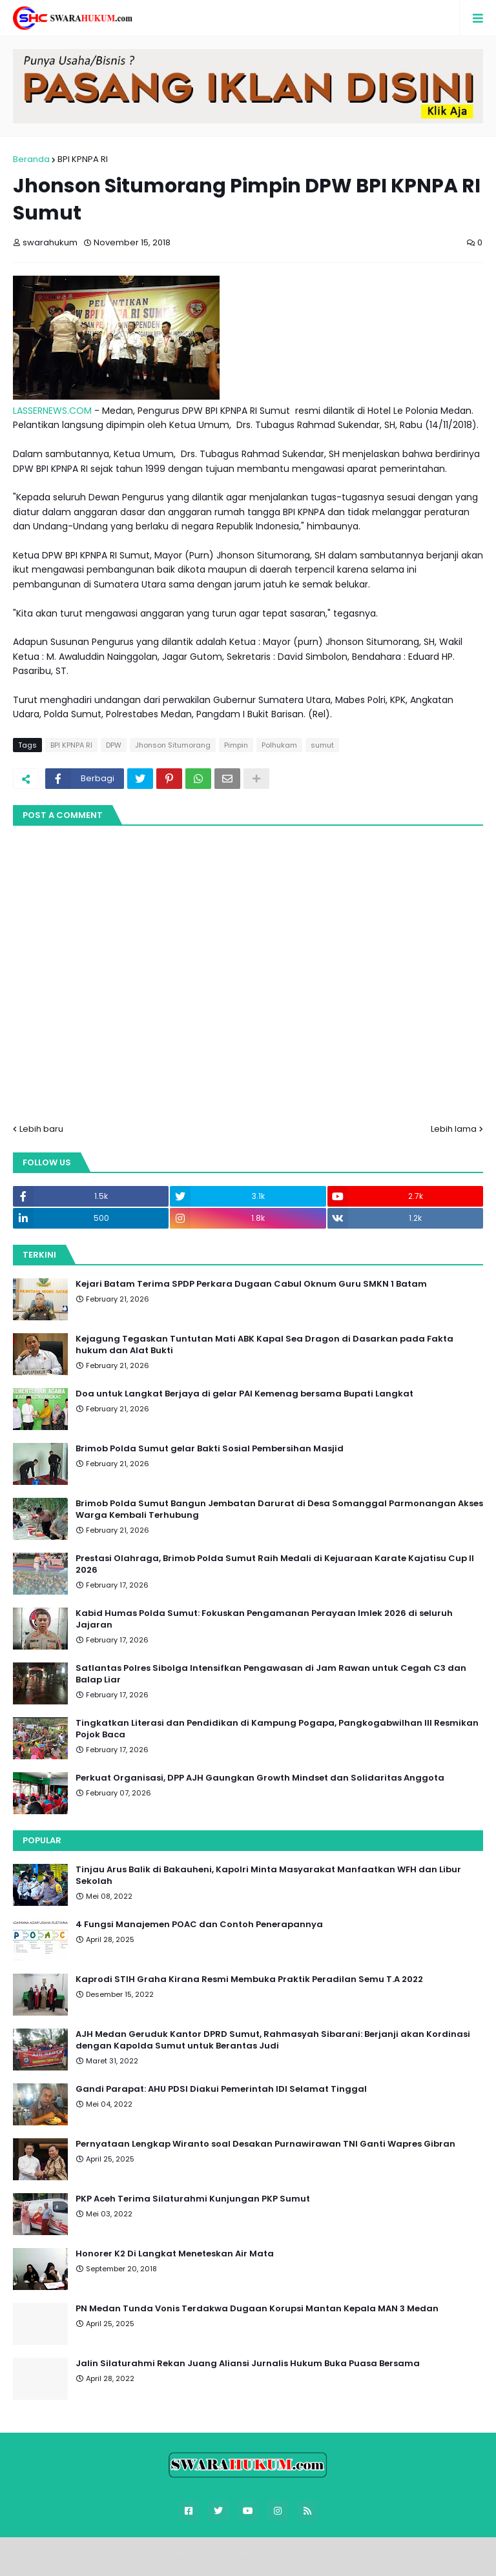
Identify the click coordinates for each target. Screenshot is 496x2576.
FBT (324, 2553)
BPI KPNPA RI (82, 159)
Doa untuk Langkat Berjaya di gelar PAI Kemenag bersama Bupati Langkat (244, 1394)
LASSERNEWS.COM (52, 410)
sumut (322, 745)
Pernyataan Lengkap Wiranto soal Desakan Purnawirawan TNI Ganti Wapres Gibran (265, 2144)
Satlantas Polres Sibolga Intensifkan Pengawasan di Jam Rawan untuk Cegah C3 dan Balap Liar (271, 1674)
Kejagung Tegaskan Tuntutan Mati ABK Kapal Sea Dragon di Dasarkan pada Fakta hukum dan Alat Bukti (264, 1344)
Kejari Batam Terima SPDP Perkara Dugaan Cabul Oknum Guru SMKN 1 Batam (251, 1284)
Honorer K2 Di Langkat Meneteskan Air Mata (175, 2254)
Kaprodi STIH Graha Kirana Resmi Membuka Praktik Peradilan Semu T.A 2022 (249, 1979)
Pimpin (236, 745)
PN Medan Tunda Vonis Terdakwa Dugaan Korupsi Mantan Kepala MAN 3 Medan (257, 2309)
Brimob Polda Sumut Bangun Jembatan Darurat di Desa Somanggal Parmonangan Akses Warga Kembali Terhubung (279, 1509)
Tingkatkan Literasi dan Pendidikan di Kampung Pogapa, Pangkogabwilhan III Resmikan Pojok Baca (277, 1729)
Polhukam (279, 745)
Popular (42, 1840)
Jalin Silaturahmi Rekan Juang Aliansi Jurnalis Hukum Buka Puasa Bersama (248, 2363)
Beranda (31, 159)
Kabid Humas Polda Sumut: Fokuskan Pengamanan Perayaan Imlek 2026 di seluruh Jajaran (264, 1619)
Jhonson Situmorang (173, 745)
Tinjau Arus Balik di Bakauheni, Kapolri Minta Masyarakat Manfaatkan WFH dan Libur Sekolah (268, 1875)
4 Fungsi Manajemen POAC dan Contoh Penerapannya (199, 1924)
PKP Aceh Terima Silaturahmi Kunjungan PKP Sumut (193, 2199)
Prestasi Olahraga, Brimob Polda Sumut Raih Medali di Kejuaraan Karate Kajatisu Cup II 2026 (275, 1564)
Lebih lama (454, 1129)
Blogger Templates (256, 2553)
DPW (113, 745)
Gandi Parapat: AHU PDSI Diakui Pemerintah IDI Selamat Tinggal (221, 2089)
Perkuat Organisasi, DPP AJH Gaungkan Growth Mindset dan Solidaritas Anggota (260, 1778)
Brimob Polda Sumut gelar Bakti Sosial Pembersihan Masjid (210, 1449)
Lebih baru (41, 1129)
